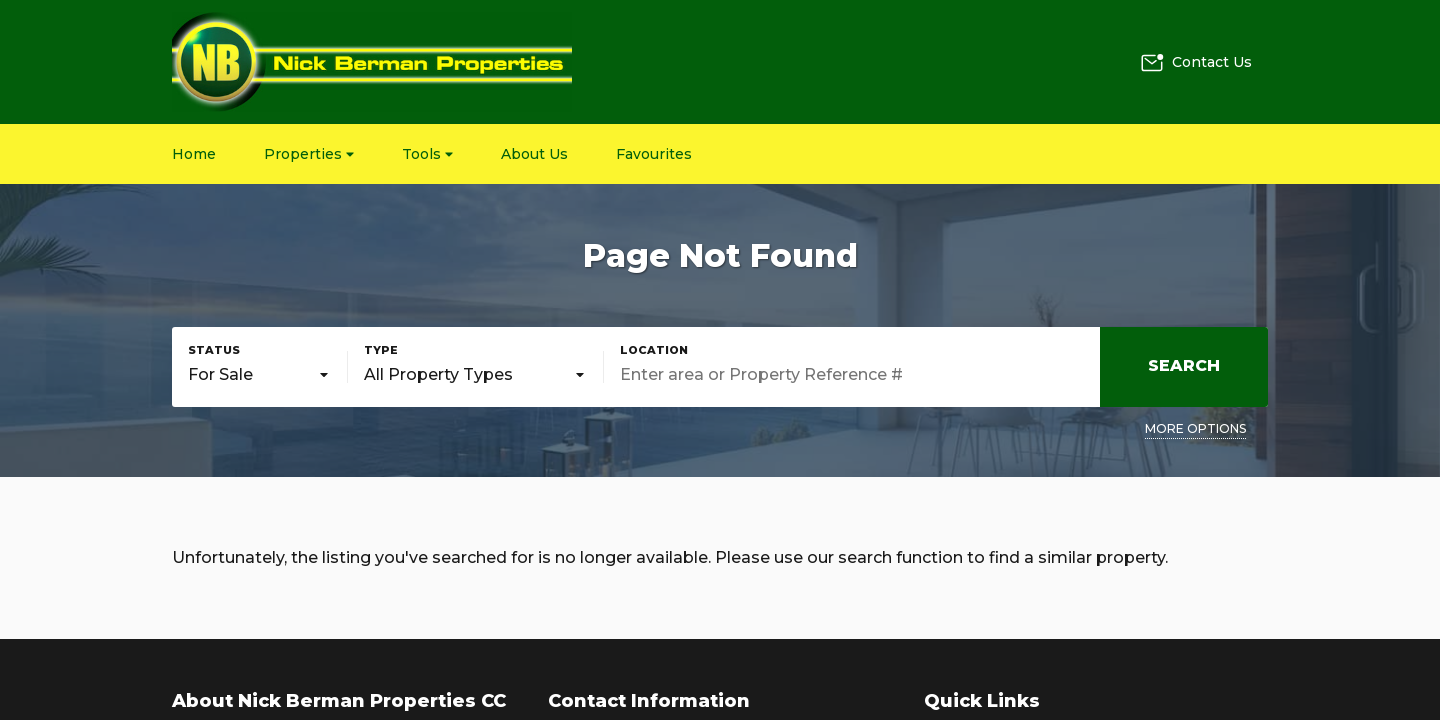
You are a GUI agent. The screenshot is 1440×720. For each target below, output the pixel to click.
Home (194, 154)
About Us (534, 154)
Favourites (654, 154)
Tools (427, 154)
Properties (309, 154)
